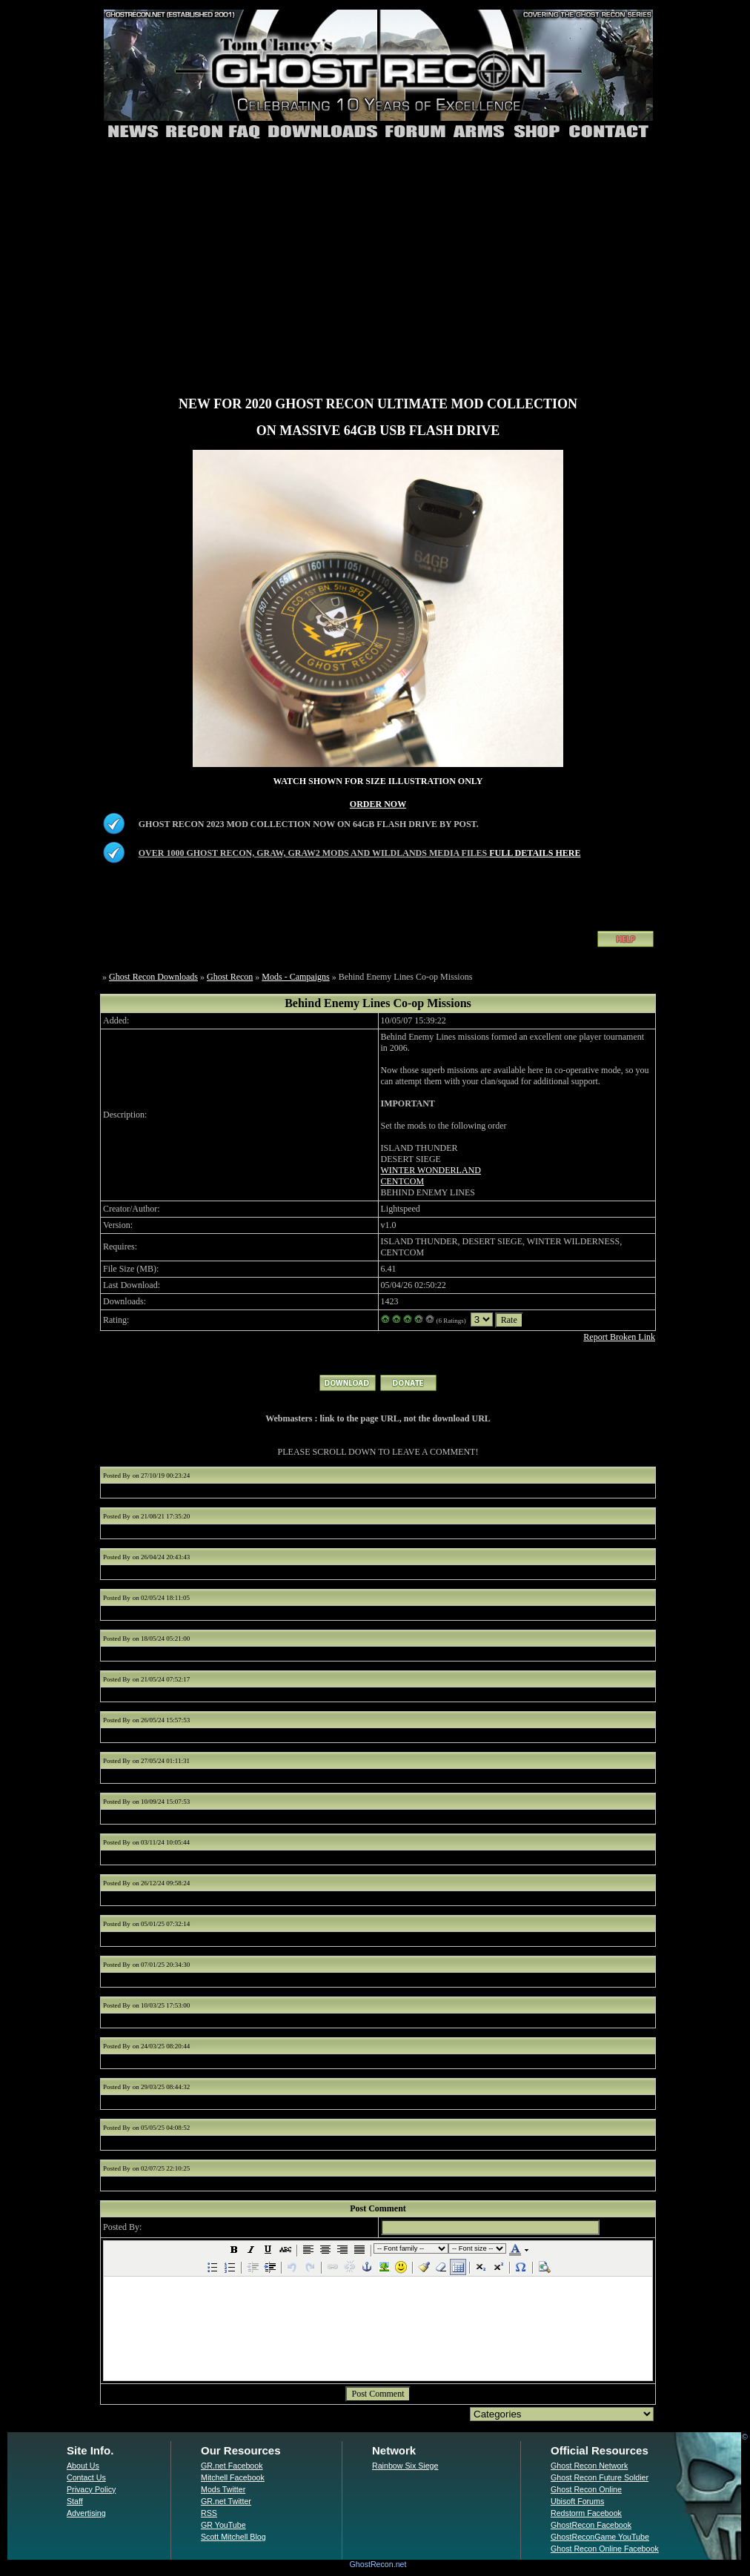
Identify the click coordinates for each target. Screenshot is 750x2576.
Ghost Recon (230, 977)
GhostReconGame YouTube (600, 2536)
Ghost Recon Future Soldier (599, 2477)
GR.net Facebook (232, 2465)
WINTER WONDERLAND (431, 1170)
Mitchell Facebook (233, 2477)
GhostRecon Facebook (591, 2524)
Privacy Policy (91, 2489)
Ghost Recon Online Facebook (605, 2548)
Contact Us (86, 2477)
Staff (75, 2501)
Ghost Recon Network (589, 2465)
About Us (83, 2465)
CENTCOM (403, 1181)
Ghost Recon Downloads (153, 977)
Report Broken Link (619, 1337)
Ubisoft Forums (577, 2501)
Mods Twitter (223, 2489)
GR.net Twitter (226, 2501)
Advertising (86, 2513)
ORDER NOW (378, 804)
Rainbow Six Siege (405, 2465)
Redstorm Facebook (586, 2513)
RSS (209, 2513)
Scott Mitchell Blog (233, 2536)
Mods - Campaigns (295, 977)
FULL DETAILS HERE (534, 853)
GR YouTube (223, 2524)
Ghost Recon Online (586, 2489)
